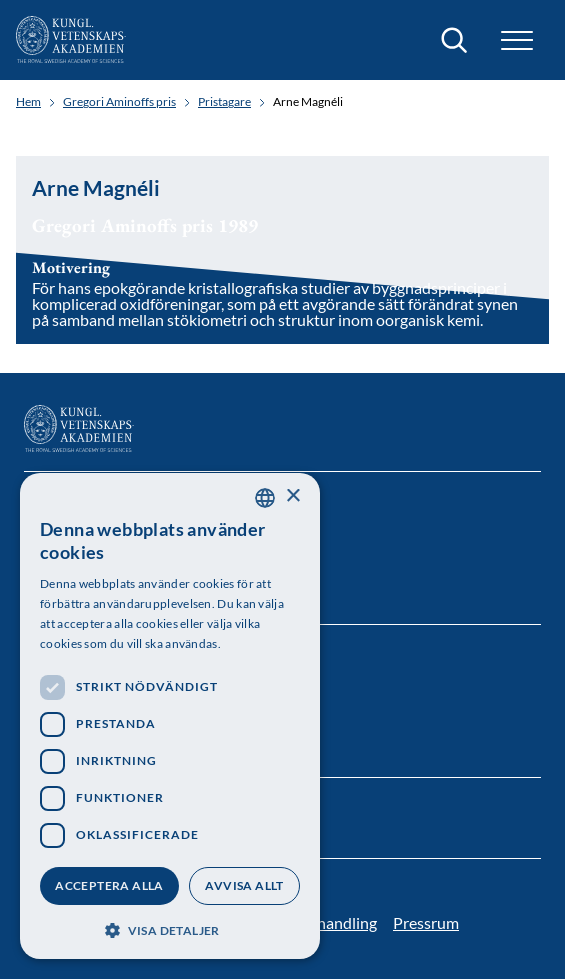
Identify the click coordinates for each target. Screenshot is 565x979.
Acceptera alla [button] (109, 885)
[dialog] (170, 716)
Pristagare (224, 102)
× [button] (292, 496)
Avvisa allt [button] (244, 885)
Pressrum (426, 922)
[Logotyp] (71, 40)
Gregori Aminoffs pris (119, 102)
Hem (28, 102)
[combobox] (265, 498)
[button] (517, 40)
